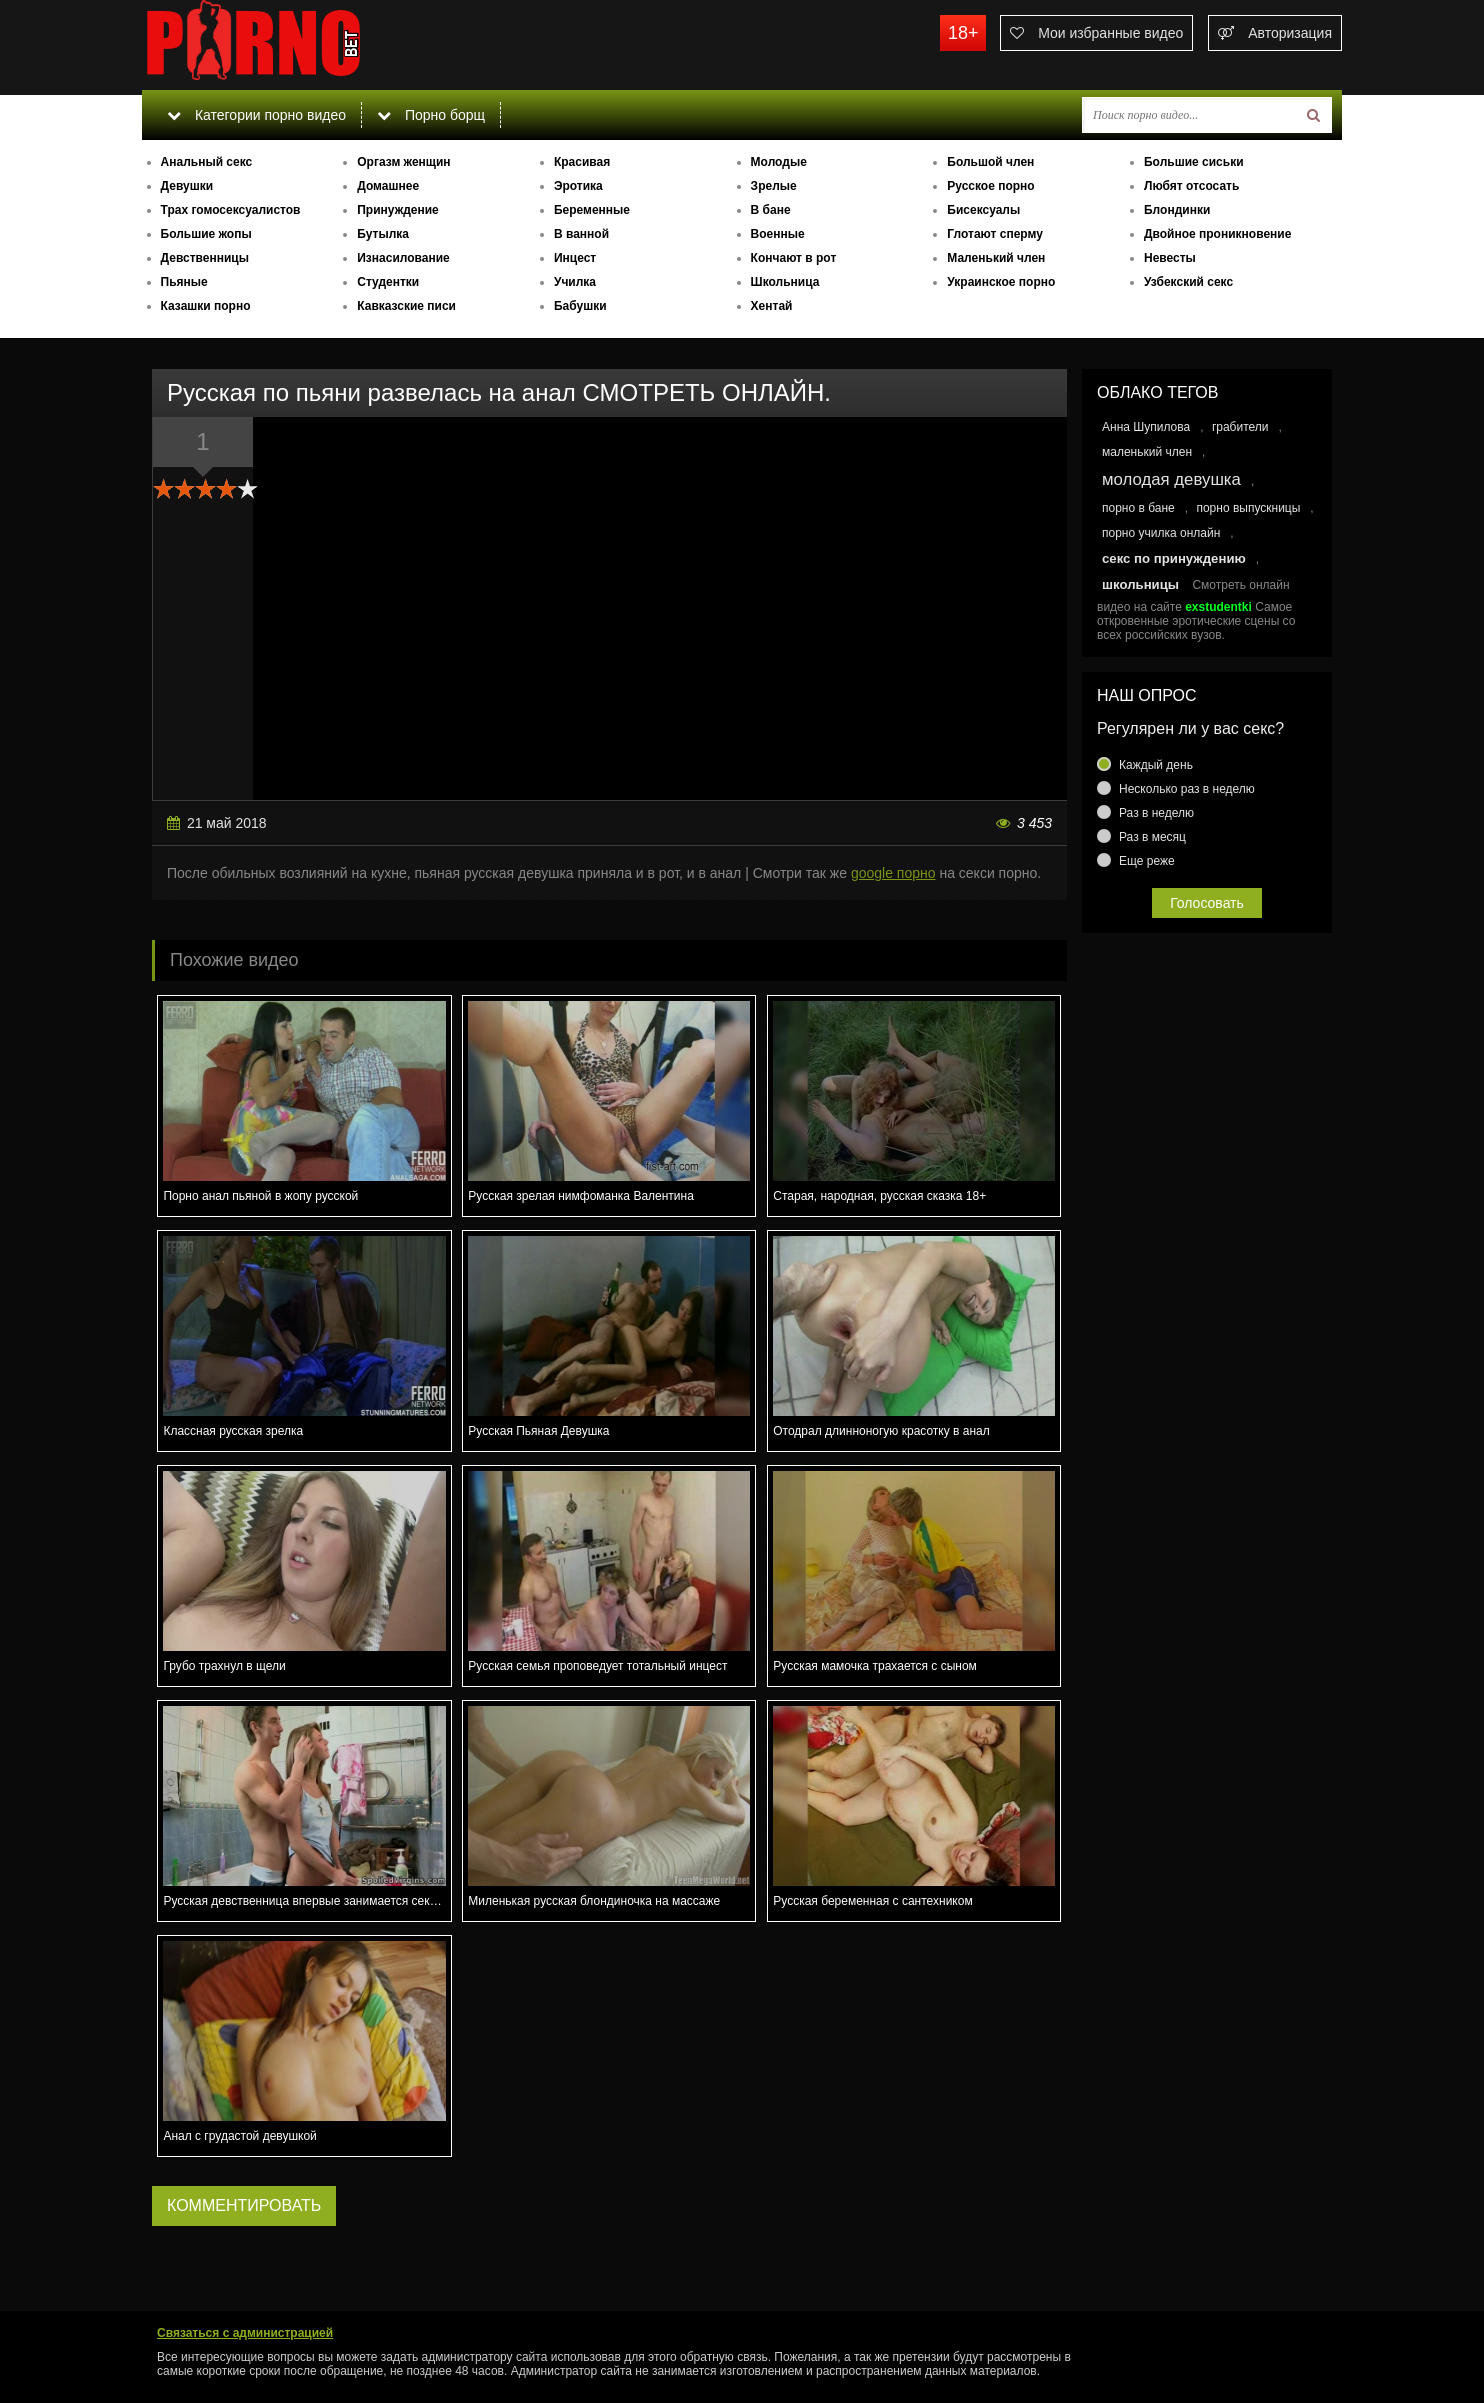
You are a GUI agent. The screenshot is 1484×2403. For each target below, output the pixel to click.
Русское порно (990, 186)
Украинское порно (1001, 282)
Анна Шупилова (1146, 427)
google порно (893, 873)
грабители (1240, 427)
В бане (771, 210)
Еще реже (1147, 861)
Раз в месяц (1152, 837)
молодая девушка (1171, 479)
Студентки (388, 282)
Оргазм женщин (403, 162)
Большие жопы (206, 234)
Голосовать (1207, 903)
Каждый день (1156, 765)
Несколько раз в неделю (1187, 789)
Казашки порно (206, 306)
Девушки (187, 186)
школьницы (1140, 584)
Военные (778, 234)
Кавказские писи (406, 306)
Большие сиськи (1194, 162)
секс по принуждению (1174, 558)
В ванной (581, 234)
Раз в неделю (1156, 813)
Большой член (990, 162)
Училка (575, 282)
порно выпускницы (1248, 508)
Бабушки (580, 306)
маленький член (1147, 452)
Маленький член (996, 258)
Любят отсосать (1191, 186)
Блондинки (1177, 210)
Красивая (582, 162)
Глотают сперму (995, 234)
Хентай (772, 306)
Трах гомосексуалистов (231, 210)
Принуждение (398, 210)
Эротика (578, 186)
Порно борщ (431, 115)
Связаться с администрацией (245, 2333)
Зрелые (774, 186)
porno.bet (292, 45)
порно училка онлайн (1161, 533)
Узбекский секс (1188, 282)
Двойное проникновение (1217, 234)
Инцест (575, 258)
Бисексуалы (983, 210)
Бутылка (383, 234)
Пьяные (184, 282)
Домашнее (388, 186)
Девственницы (205, 258)
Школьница (785, 282)
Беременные (592, 210)
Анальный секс (207, 162)
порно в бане (1138, 508)
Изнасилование (403, 258)
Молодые (779, 162)
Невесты (1170, 258)
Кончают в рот (794, 258)
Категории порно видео (256, 115)
